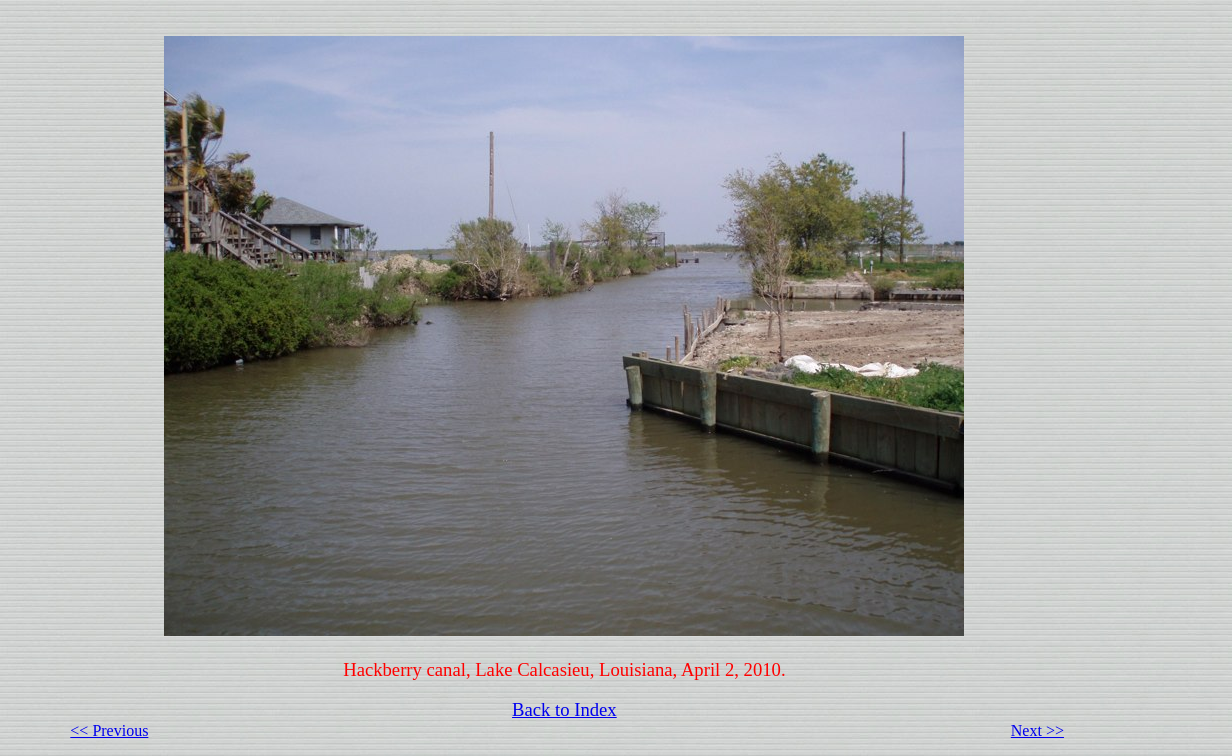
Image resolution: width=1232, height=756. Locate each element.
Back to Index (564, 709)
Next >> (1037, 730)
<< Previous (109, 730)
